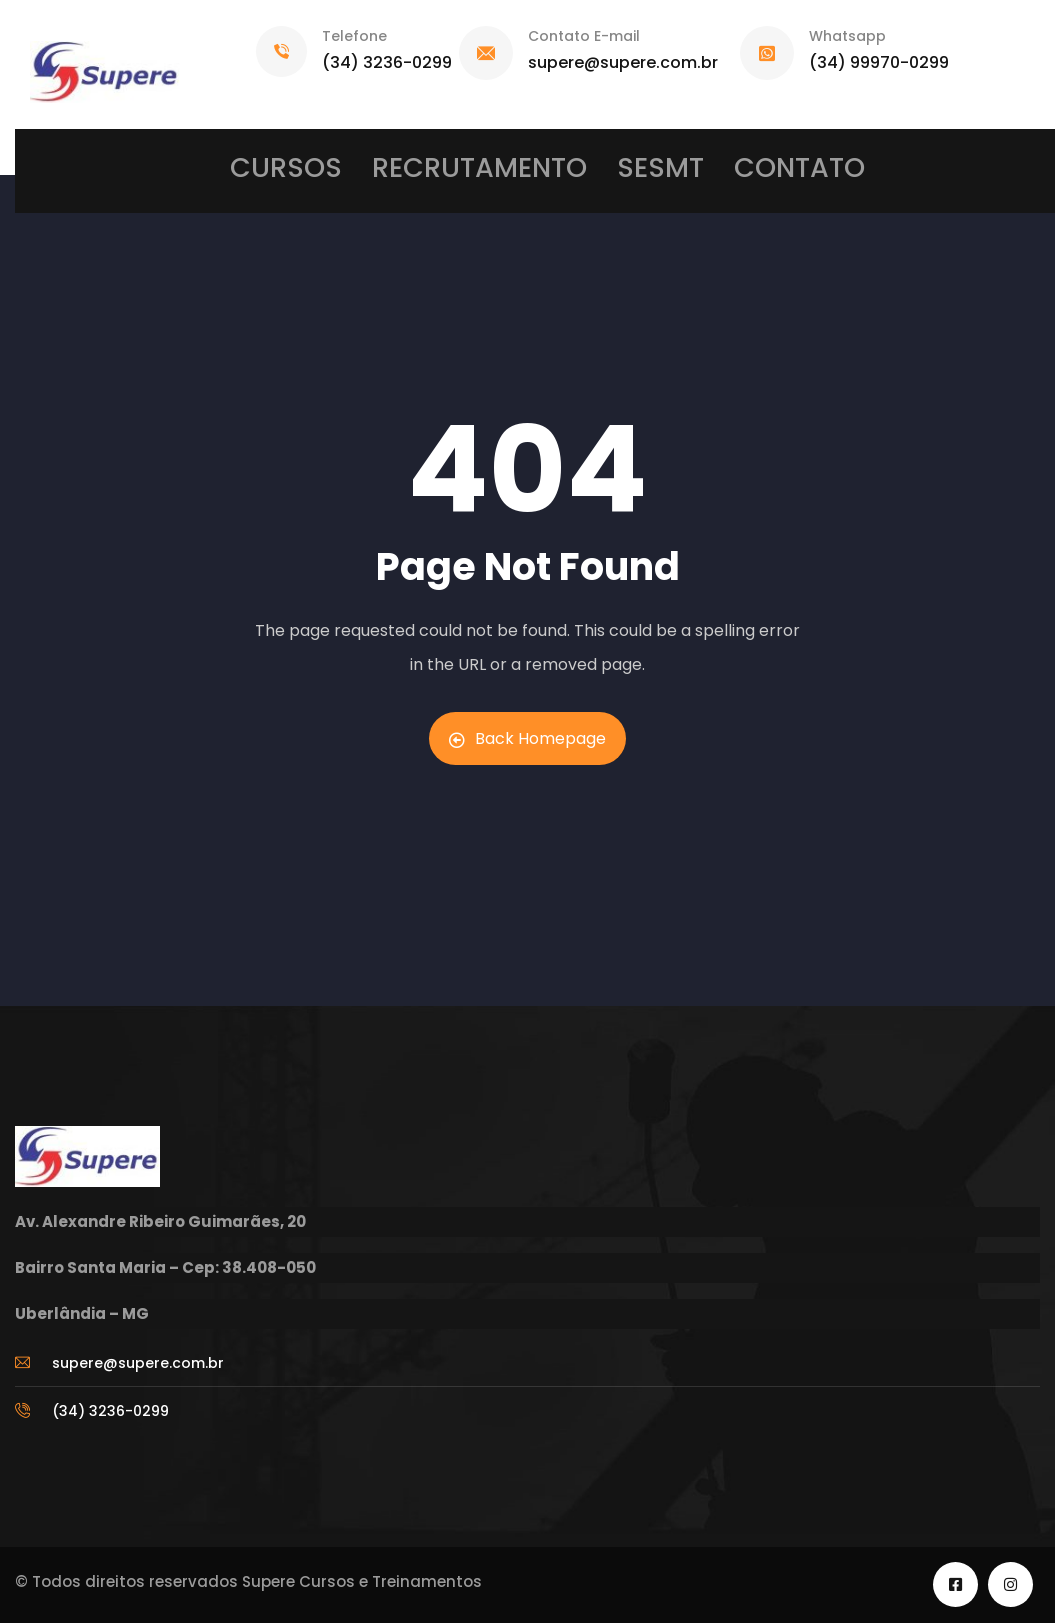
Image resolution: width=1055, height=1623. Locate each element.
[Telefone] (281, 51)
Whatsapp (847, 36)
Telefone (354, 36)
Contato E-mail (584, 36)
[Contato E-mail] (486, 53)
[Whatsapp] (767, 53)
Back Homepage (527, 738)
